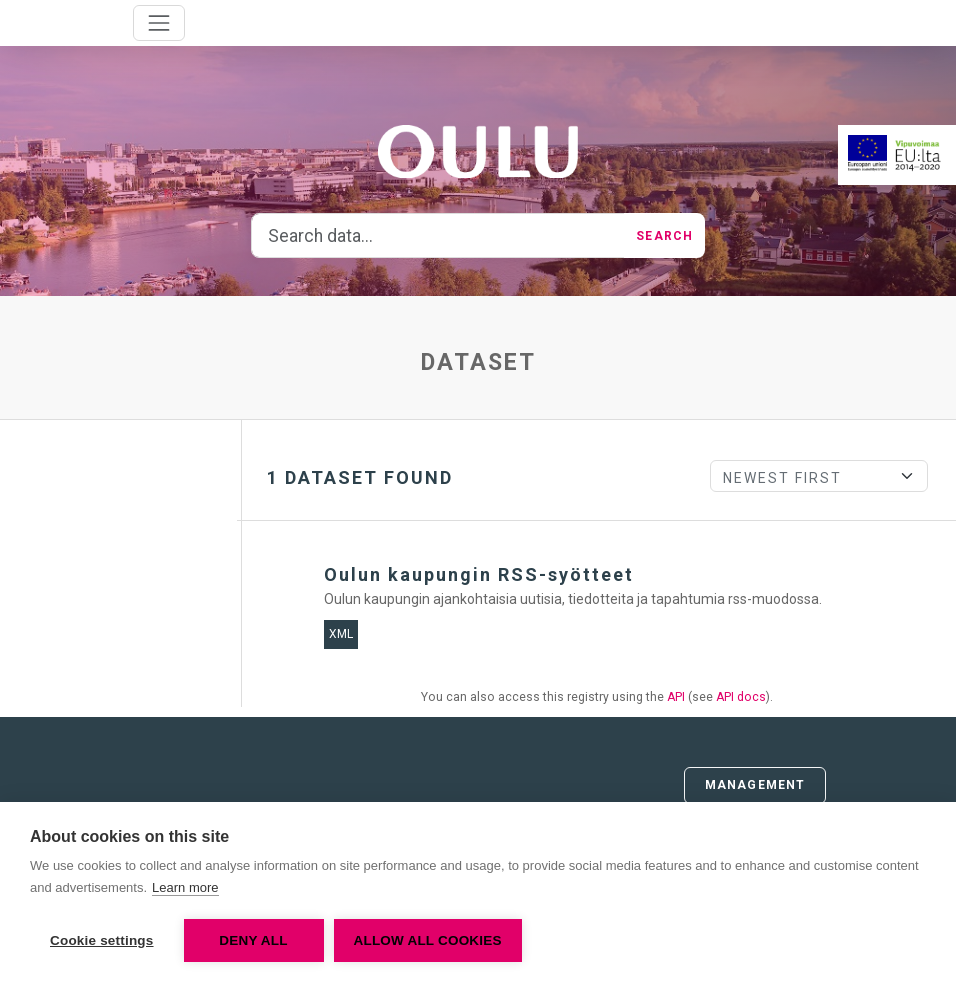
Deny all (253, 940)
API (676, 697)
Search (664, 236)
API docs (741, 697)
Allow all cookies (428, 940)
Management (755, 785)
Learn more (185, 887)
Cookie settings (102, 940)
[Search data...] (438, 236)
